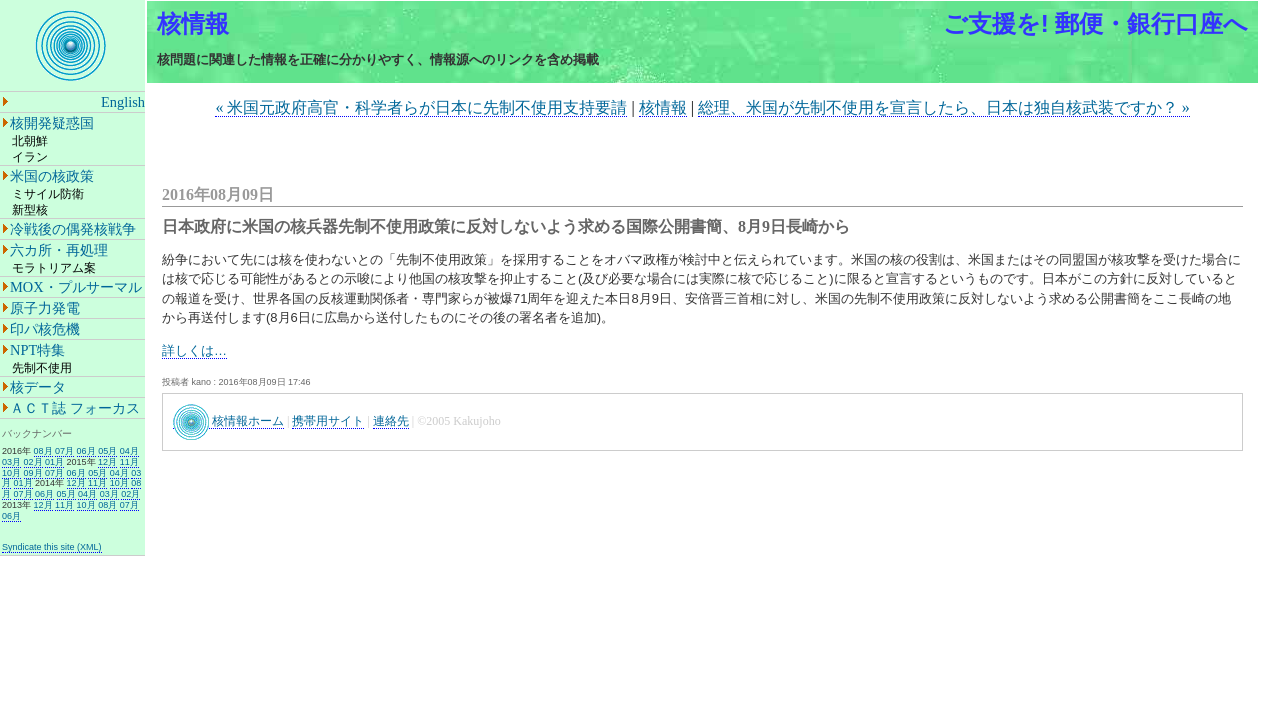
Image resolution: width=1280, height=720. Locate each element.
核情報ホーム (228, 421)
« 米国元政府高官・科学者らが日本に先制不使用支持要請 (421, 107)
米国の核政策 (52, 176)
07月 (64, 451)
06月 (86, 451)
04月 (129, 451)
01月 (54, 462)
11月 (129, 462)
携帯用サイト (328, 421)
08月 (43, 451)
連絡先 (391, 421)
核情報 (193, 23)
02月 (33, 462)
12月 (107, 462)
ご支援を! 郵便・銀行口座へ (1096, 23)
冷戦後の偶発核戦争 (73, 229)
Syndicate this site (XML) (52, 547)
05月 (107, 451)
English (123, 102)
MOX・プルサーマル (76, 287)
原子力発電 (45, 308)
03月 (11, 462)
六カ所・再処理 (59, 250)
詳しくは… (194, 350)
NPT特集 (37, 350)
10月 (11, 473)
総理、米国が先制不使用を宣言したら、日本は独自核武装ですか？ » (944, 107)
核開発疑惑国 (52, 123)
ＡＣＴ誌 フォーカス (75, 408)
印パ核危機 (45, 329)
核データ (38, 387)
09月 (33, 473)
